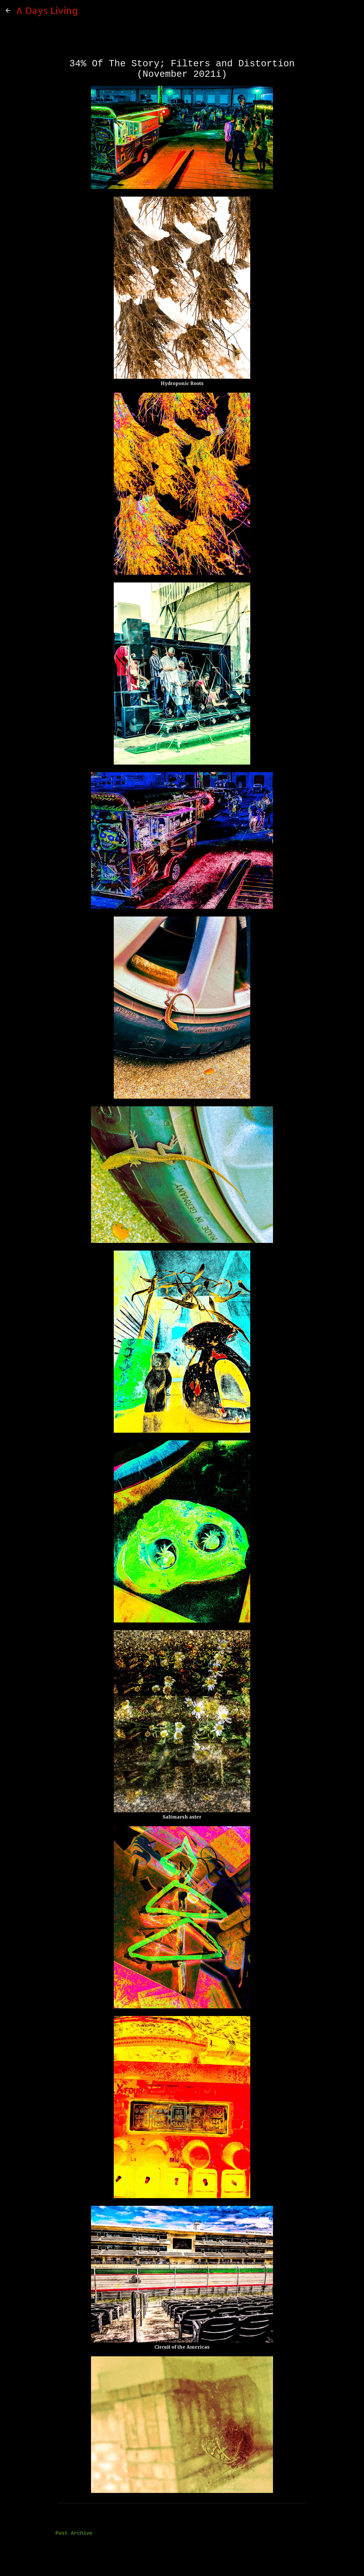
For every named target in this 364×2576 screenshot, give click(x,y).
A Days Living (47, 10)
